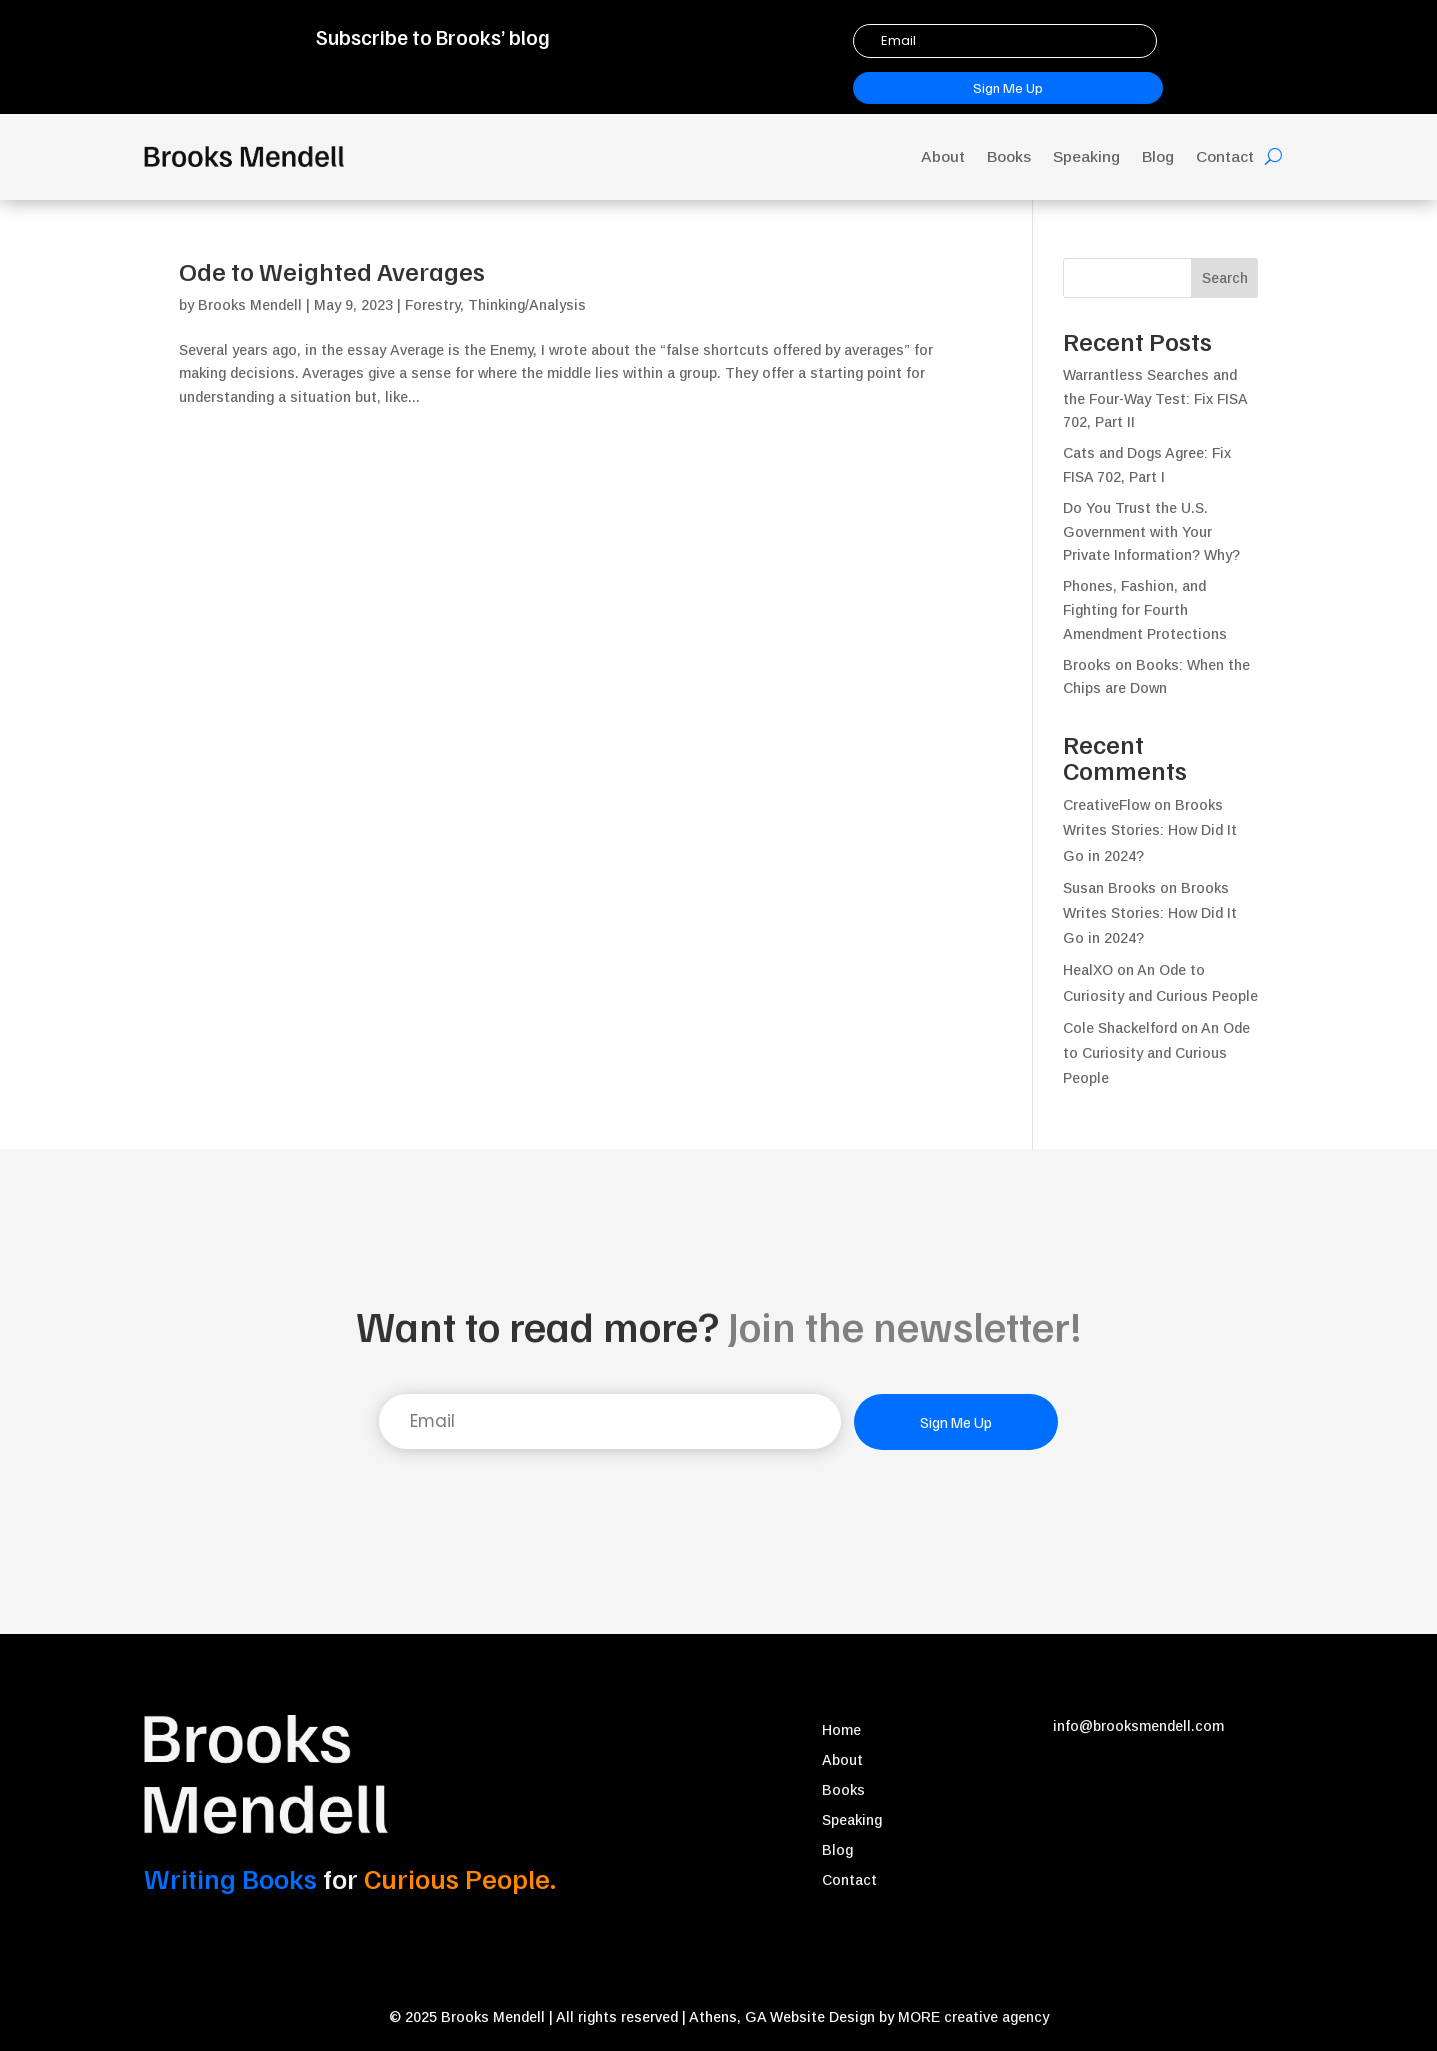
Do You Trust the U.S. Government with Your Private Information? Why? (1151, 532)
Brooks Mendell (250, 305)
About (943, 156)
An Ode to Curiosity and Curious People (1156, 1053)
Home (841, 1730)
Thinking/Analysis (527, 305)
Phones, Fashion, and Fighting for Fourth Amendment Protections (1145, 610)
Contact (1225, 156)
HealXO (1088, 970)
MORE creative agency (973, 2017)
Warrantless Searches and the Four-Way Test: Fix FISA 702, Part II (1155, 399)
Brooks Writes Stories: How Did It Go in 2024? (1150, 830)
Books (1009, 156)
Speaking (1086, 156)
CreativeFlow (1106, 805)
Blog (1158, 156)
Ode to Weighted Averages (332, 270)
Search (1225, 278)
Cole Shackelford (1120, 1028)
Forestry (432, 305)
